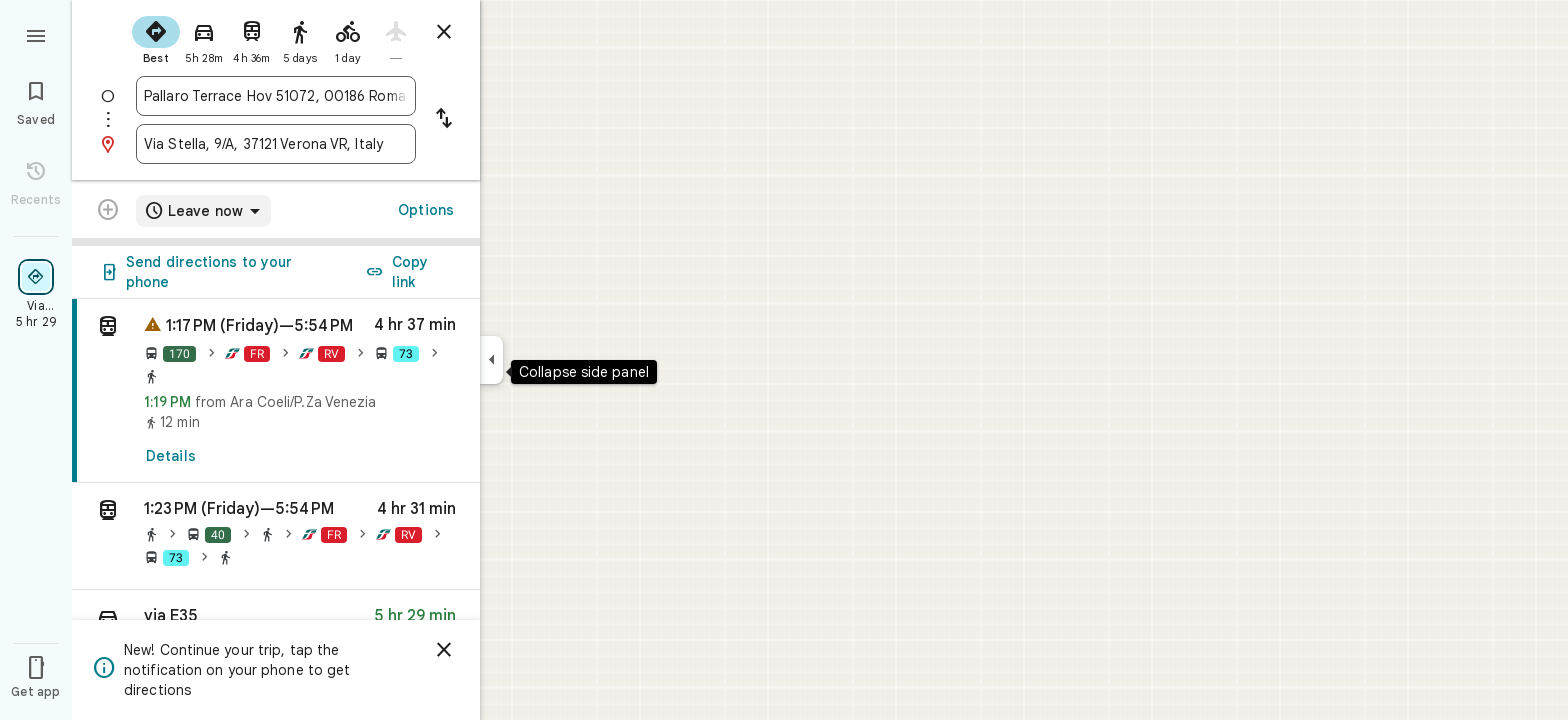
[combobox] (276, 96)
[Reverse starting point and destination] (444, 120)
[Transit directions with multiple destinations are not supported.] (108, 212)
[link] (276, 391)
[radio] (156, 38)
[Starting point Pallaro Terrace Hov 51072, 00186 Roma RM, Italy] (276, 96)
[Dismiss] (444, 650)
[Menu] (36, 34)
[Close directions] (444, 32)
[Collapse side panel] (491, 360)
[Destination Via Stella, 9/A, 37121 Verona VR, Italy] (276, 144)
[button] (276, 536)
